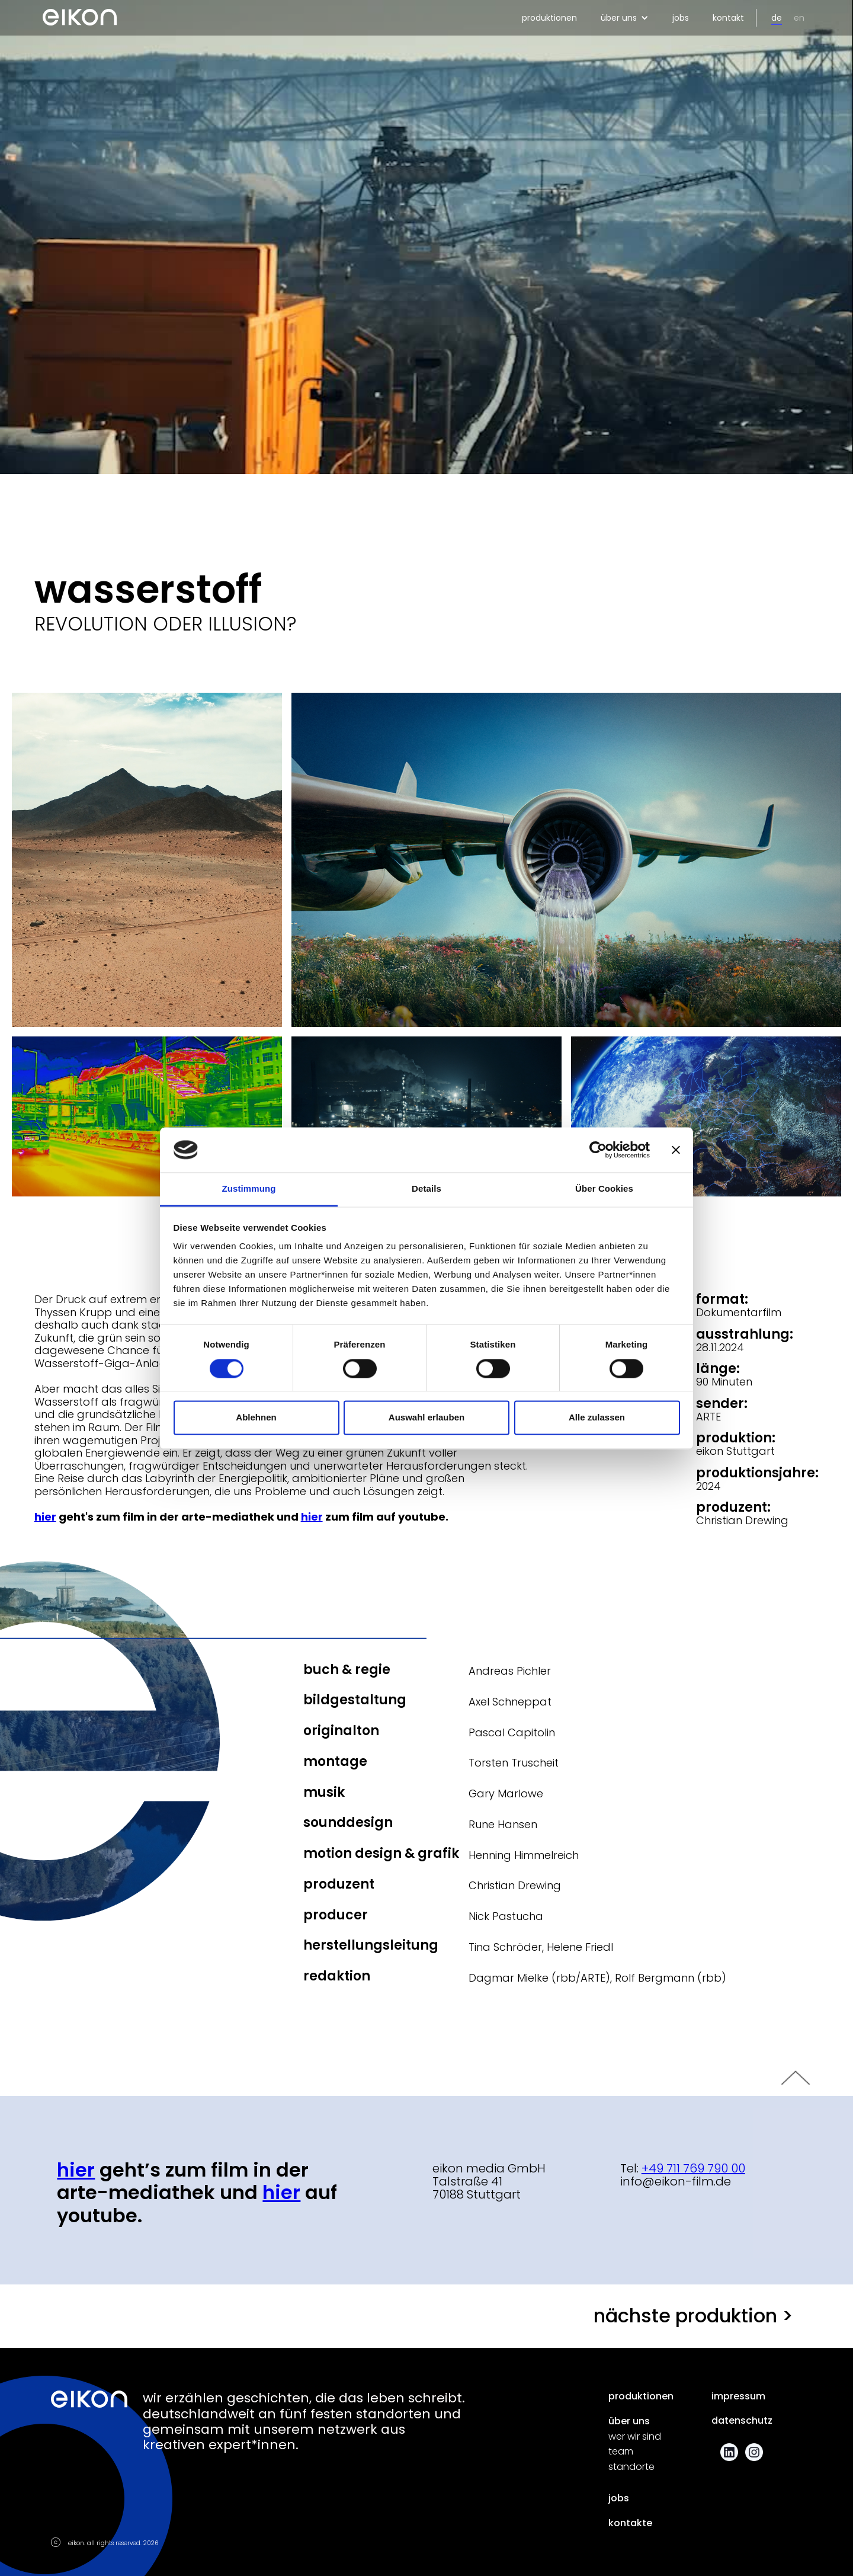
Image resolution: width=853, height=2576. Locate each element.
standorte (631, 2467)
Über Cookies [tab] (604, 1189)
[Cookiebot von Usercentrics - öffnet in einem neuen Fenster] (598, 1150)
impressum (738, 2396)
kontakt (728, 18)
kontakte (630, 2523)
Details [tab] (426, 1189)
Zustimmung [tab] (249, 1189)
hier (281, 2192)
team (620, 2451)
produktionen (549, 18)
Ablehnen (256, 1418)
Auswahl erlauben (426, 1418)
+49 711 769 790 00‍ (693, 2168)
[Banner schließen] (676, 1149)
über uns (629, 2421)
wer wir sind (634, 2437)
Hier (76, 2169)
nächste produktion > (693, 2315)
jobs (680, 18)
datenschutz (741, 2421)
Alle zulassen (597, 1418)
